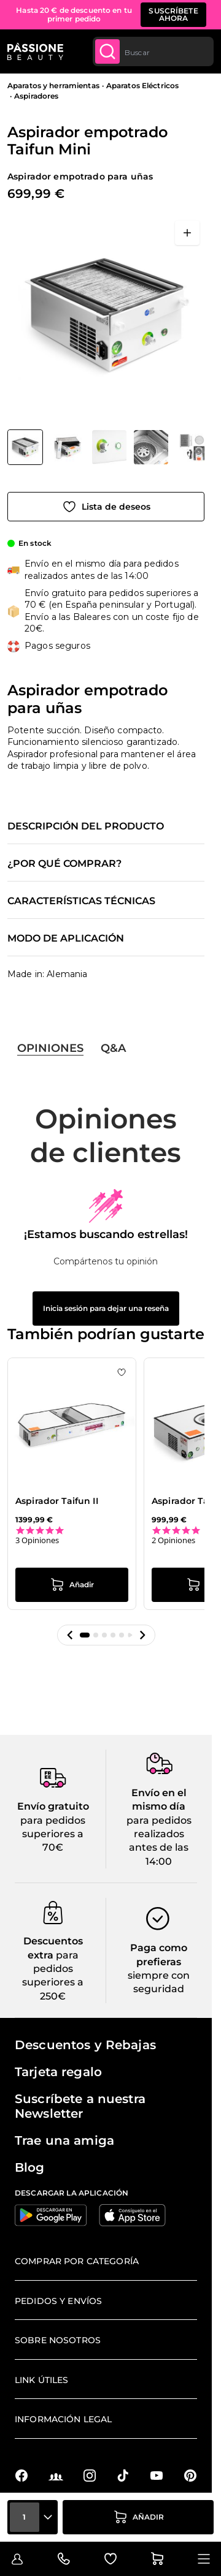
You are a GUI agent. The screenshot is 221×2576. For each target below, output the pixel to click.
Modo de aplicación (65, 938)
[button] (70, 1635)
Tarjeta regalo (58, 2071)
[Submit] (107, 51)
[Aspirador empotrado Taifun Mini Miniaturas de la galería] (105, 447)
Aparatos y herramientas (53, 85)
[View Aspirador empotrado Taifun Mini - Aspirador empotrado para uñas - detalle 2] (151, 447)
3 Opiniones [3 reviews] (37, 1540)
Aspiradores (36, 95)
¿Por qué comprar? (64, 864)
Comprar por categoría (77, 2261)
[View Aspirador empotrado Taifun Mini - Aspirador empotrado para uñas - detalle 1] (193, 447)
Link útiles (42, 2379)
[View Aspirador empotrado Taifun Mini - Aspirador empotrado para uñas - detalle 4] (67, 447)
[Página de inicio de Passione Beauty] (35, 51)
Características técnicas (81, 901)
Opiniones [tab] (50, 1048)
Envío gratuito (53, 1806)
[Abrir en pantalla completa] (187, 233)
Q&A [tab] (113, 1048)
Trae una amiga (64, 2140)
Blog (30, 2167)
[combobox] (153, 51)
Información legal (63, 2419)
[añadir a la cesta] (138, 2517)
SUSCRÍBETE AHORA (173, 14)
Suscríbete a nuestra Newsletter (80, 2106)
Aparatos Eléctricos (142, 85)
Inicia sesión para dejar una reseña (106, 1308)
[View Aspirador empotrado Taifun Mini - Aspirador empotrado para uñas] (25, 447)
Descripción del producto (85, 826)
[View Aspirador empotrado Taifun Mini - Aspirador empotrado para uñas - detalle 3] (109, 447)
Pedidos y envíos (58, 2300)
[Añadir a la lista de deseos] (105, 506)
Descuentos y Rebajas (85, 2045)
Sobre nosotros (58, 2340)
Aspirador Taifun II (56, 1500)
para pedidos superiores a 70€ (52, 1834)
